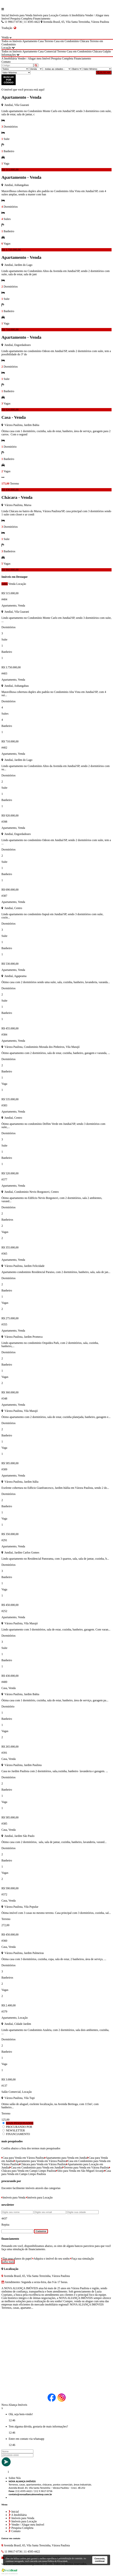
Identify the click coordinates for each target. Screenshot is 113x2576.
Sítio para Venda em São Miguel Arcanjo (80, 2170)
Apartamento (29, 41)
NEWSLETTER (15, 2130)
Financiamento (41, 18)
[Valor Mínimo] (97, 69)
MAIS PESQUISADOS (19, 2123)
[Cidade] (57, 69)
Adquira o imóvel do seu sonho (51, 2258)
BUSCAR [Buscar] (103, 72)
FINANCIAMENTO (18, 2134)
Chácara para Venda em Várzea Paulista (43, 2164)
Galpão (107, 51)
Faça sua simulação (82, 2258)
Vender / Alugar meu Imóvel (33, 58)
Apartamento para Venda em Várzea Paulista (40, 2161)
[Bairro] (77, 69)
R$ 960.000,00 (10, 569)
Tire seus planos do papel (16, 2258)
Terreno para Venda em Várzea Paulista (86, 2167)
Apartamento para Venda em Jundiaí (66, 2157)
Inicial (5, 15)
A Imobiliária (77, 15)
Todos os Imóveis (11, 41)
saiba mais (8, 2261)
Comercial (50, 51)
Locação (21, 583)
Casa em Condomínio (66, 41)
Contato (63, 15)
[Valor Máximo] (16, 72)
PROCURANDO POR (19, 2126)
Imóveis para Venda (21, 15)
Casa (41, 41)
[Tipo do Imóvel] (15, 69)
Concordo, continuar (99, 2559)
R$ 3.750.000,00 (11, 249)
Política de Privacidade (58, 2561)
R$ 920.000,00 (10, 409)
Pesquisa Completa (21, 18)
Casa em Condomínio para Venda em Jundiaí (36, 2167)
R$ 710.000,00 (10, 329)
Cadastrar (41, 2231)
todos (4, 583)
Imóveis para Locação (46, 15)
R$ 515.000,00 (10, 169)
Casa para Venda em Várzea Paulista (23, 2157)
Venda (11, 583)
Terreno (48, 41)
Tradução (8, 27)
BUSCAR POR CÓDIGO (8, 80)
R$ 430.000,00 (10, 489)
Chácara (84, 41)
